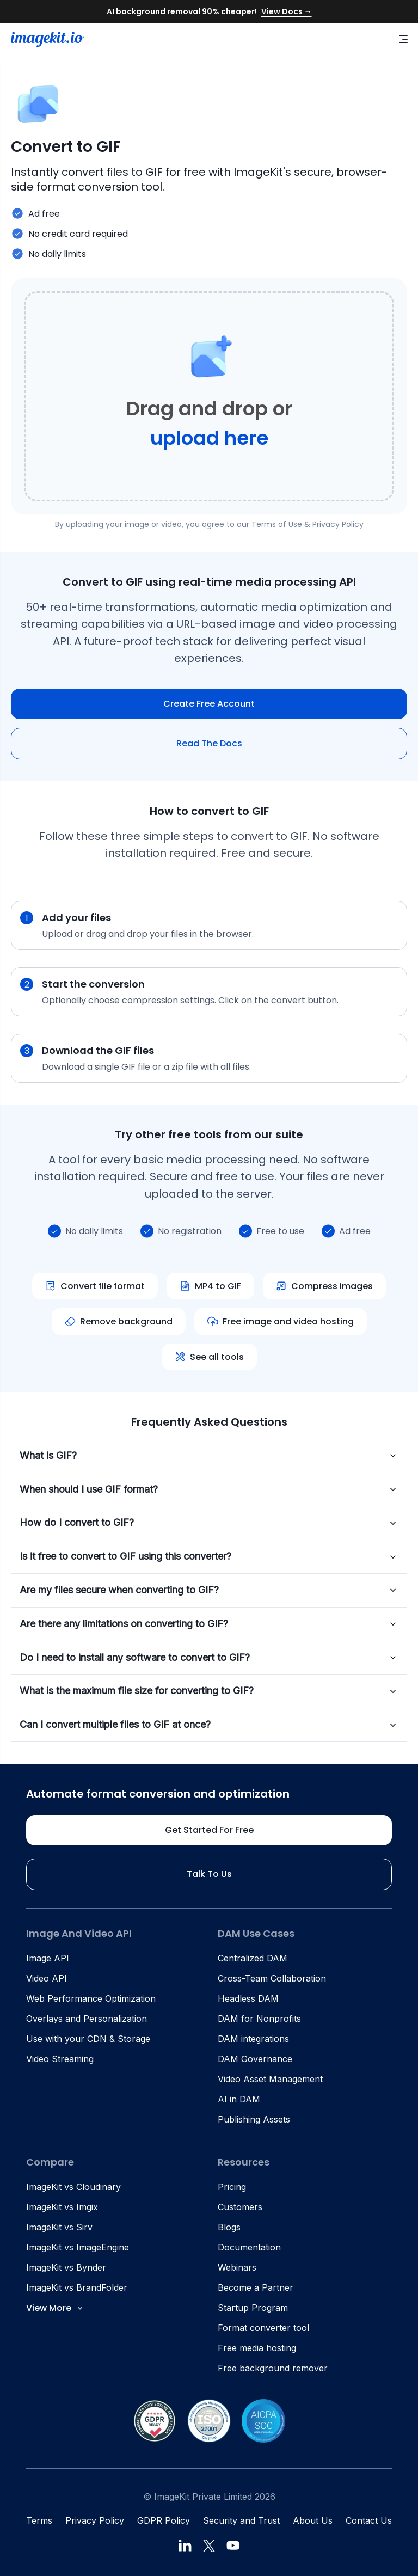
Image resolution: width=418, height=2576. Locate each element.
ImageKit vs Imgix (62, 2206)
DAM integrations (253, 2038)
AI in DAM (239, 2099)
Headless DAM (248, 1998)
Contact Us (369, 2520)
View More (55, 2308)
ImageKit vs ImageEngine (77, 2247)
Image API (47, 1958)
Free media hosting (257, 2347)
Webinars (237, 2267)
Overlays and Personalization (86, 2018)
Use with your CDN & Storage (88, 2038)
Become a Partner (255, 2287)
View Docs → (286, 11)
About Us (313, 2520)
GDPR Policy (163, 2520)
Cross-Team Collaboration (272, 1978)
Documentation (249, 2247)
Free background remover (273, 2368)
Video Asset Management (270, 2079)
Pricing (232, 2186)
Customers (240, 2206)
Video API (46, 1978)
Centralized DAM (252, 1958)
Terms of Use (276, 524)
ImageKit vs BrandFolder (76, 2287)
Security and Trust (241, 2520)
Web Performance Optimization (91, 1998)
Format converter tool (263, 2327)
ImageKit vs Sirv (59, 2227)
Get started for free (209, 1830)
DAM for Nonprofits (259, 2018)
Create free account (209, 703)
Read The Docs (209, 743)
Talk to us (209, 1874)
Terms (39, 2520)
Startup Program (253, 2307)
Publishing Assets (254, 2119)
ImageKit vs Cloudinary (73, 2186)
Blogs (229, 2227)
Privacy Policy (338, 524)
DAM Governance (255, 2058)
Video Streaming (60, 2058)
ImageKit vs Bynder (66, 2267)
